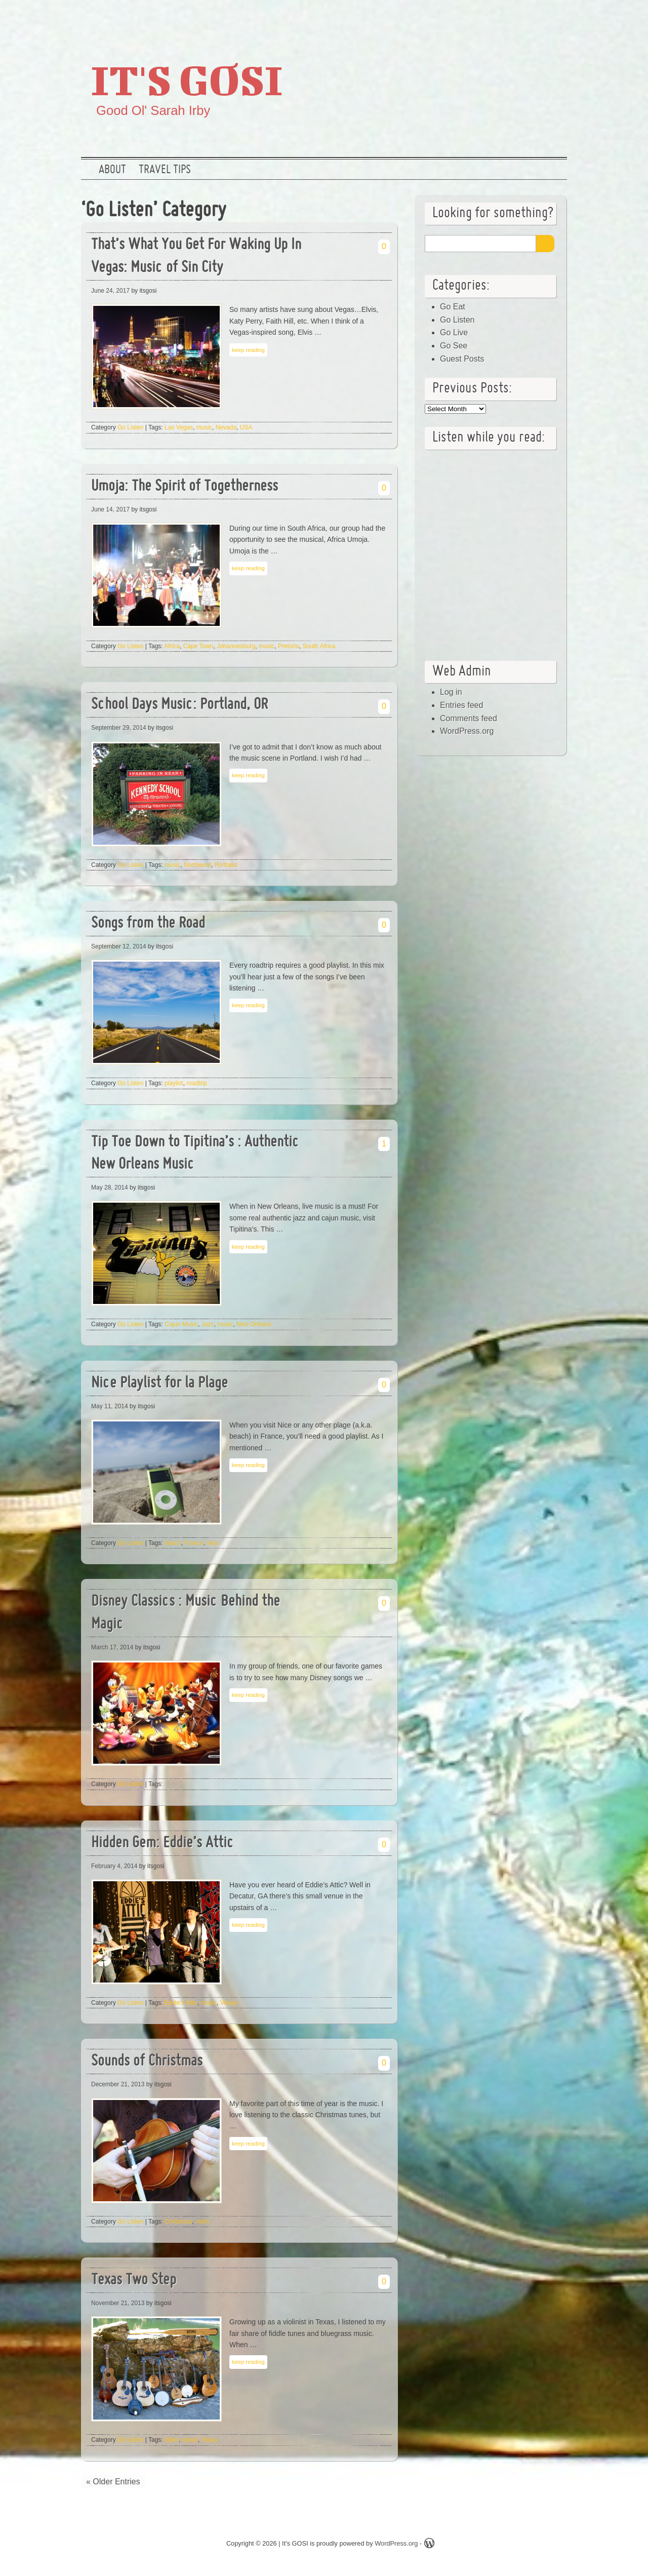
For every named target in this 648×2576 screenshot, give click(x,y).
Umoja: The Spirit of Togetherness (184, 487)
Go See (453, 345)
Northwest (197, 864)
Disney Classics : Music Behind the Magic (185, 1613)
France (193, 1543)
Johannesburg (236, 646)
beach (173, 1543)
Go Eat (452, 306)
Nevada (226, 427)
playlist (174, 1083)
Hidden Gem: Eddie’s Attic (162, 1843)
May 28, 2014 (109, 1187)
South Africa (319, 646)
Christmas (178, 2221)
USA (246, 427)
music (204, 427)
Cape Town (198, 646)
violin (202, 2221)
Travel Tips (165, 170)
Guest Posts (462, 358)
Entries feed (461, 705)
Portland (226, 864)
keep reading (248, 350)
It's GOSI (186, 79)
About (112, 170)
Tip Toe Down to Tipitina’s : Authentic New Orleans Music (195, 1154)
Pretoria (288, 646)
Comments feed (468, 718)
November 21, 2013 (117, 2303)
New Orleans (253, 1324)
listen (172, 2439)
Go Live (454, 332)
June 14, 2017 (110, 509)
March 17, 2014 (112, 1647)
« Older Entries (113, 2481)
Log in (451, 692)
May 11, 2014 (109, 1406)
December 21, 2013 (117, 2084)
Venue (228, 2002)
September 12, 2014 (118, 946)
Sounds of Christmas (146, 2061)
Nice (213, 1543)
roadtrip (196, 1083)
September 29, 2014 (118, 727)
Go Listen (130, 427)
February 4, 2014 (114, 1866)
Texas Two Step (133, 2280)
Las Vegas (179, 427)
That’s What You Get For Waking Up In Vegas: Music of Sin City (196, 256)
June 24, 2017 (110, 290)
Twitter (488, 17)
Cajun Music (181, 1324)
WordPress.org (467, 731)
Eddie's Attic (181, 2002)
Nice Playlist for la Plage (159, 1383)
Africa (172, 646)
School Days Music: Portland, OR (179, 705)
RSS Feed (553, 17)
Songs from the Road (148, 924)
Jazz (207, 1324)
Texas (209, 2439)
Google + (521, 17)
